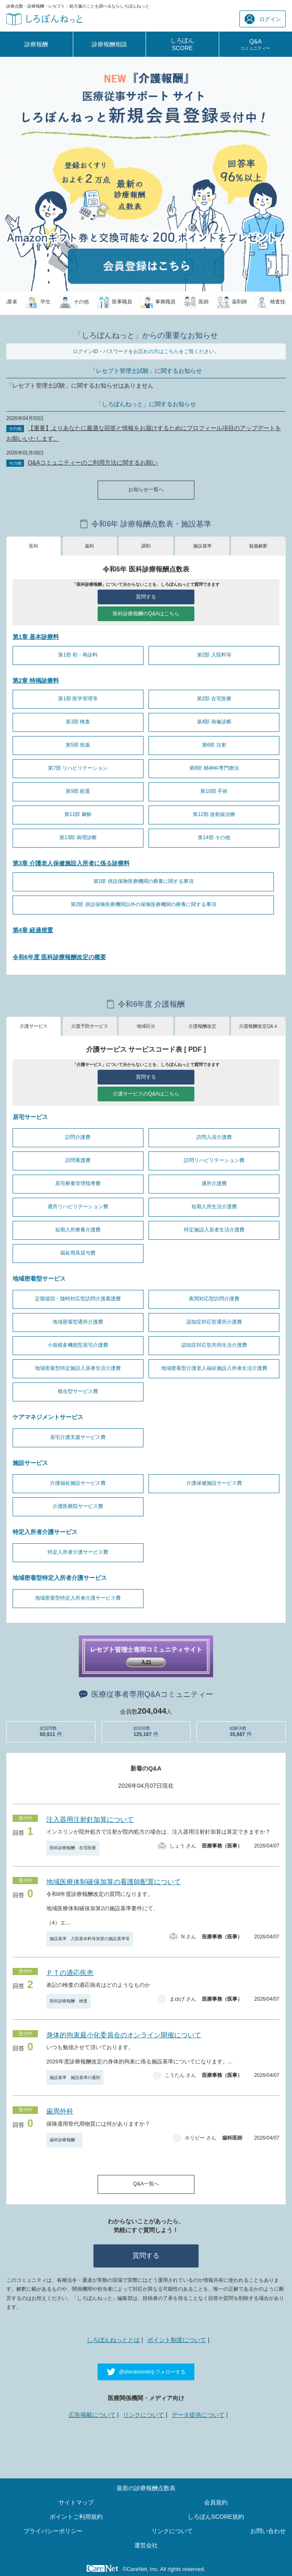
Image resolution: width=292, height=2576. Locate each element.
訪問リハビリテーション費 (214, 1160)
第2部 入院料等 (214, 655)
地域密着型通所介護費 (78, 1322)
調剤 (146, 545)
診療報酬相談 (109, 44)
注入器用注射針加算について (90, 1819)
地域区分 (146, 1026)
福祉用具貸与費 (78, 1253)
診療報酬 (36, 44)
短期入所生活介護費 (214, 1207)
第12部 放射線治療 (214, 814)
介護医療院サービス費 (78, 1506)
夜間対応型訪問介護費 (214, 1299)
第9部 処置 (78, 791)
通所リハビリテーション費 (78, 1207)
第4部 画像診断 (214, 722)
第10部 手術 (214, 791)
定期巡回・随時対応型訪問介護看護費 (78, 1299)
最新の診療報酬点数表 (146, 2488)
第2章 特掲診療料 (36, 680)
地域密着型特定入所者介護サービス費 (78, 1598)
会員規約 (216, 2502)
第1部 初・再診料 (78, 655)
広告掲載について (92, 2414)
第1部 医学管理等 (78, 699)
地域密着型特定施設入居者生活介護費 (78, 1368)
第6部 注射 (214, 745)
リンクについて (143, 2414)
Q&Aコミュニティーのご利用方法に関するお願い (93, 462)
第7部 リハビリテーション (78, 768)
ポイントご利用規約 (76, 2516)
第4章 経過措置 (33, 930)
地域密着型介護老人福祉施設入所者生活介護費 (214, 1368)
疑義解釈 (258, 545)
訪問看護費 (77, 1160)
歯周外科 (59, 2111)
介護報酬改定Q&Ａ (258, 1026)
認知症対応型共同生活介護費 (214, 1345)
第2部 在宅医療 (214, 699)
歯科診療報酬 (64, 2139)
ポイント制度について (176, 2340)
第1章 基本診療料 (36, 636)
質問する (146, 597)
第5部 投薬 (78, 745)
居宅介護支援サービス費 (78, 1437)
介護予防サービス (89, 1026)
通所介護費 (214, 1183)
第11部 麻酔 (78, 814)
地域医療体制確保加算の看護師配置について (113, 1881)
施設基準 (202, 545)
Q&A (255, 44)
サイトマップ (76, 2502)
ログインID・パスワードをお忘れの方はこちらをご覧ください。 (146, 351)
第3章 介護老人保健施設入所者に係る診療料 (71, 863)
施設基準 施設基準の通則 (75, 2077)
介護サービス (34, 1026)
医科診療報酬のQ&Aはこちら (146, 614)
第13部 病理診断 (78, 837)
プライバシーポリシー (53, 2531)
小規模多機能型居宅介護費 (78, 1345)
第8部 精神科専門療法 (214, 768)
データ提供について (198, 2414)
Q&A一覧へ (146, 2184)
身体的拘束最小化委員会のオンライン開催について (123, 2035)
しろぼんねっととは (113, 2340)
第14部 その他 (214, 837)
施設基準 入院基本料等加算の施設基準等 (90, 1938)
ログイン (262, 19)
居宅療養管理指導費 (78, 1183)
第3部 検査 (78, 722)
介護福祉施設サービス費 (78, 1483)
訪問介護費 (77, 1137)
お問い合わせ (268, 2531)
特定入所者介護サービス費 (78, 1552)
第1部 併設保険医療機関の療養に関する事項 (143, 881)
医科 (33, 545)
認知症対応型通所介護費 (214, 1322)
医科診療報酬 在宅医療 (73, 1847)
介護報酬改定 (202, 1026)
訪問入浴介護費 (214, 1137)
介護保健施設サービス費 (214, 1483)
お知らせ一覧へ (146, 489)
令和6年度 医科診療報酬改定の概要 (59, 957)
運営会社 (146, 2545)
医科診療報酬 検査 (69, 2001)
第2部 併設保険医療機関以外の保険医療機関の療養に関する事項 (143, 904)
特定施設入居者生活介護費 (214, 1230)
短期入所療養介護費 (78, 1230)
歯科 (89, 545)
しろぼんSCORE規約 (216, 2516)
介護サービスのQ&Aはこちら (146, 1094)
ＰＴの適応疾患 (69, 1972)
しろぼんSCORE (182, 44)
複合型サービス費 (78, 1391)
